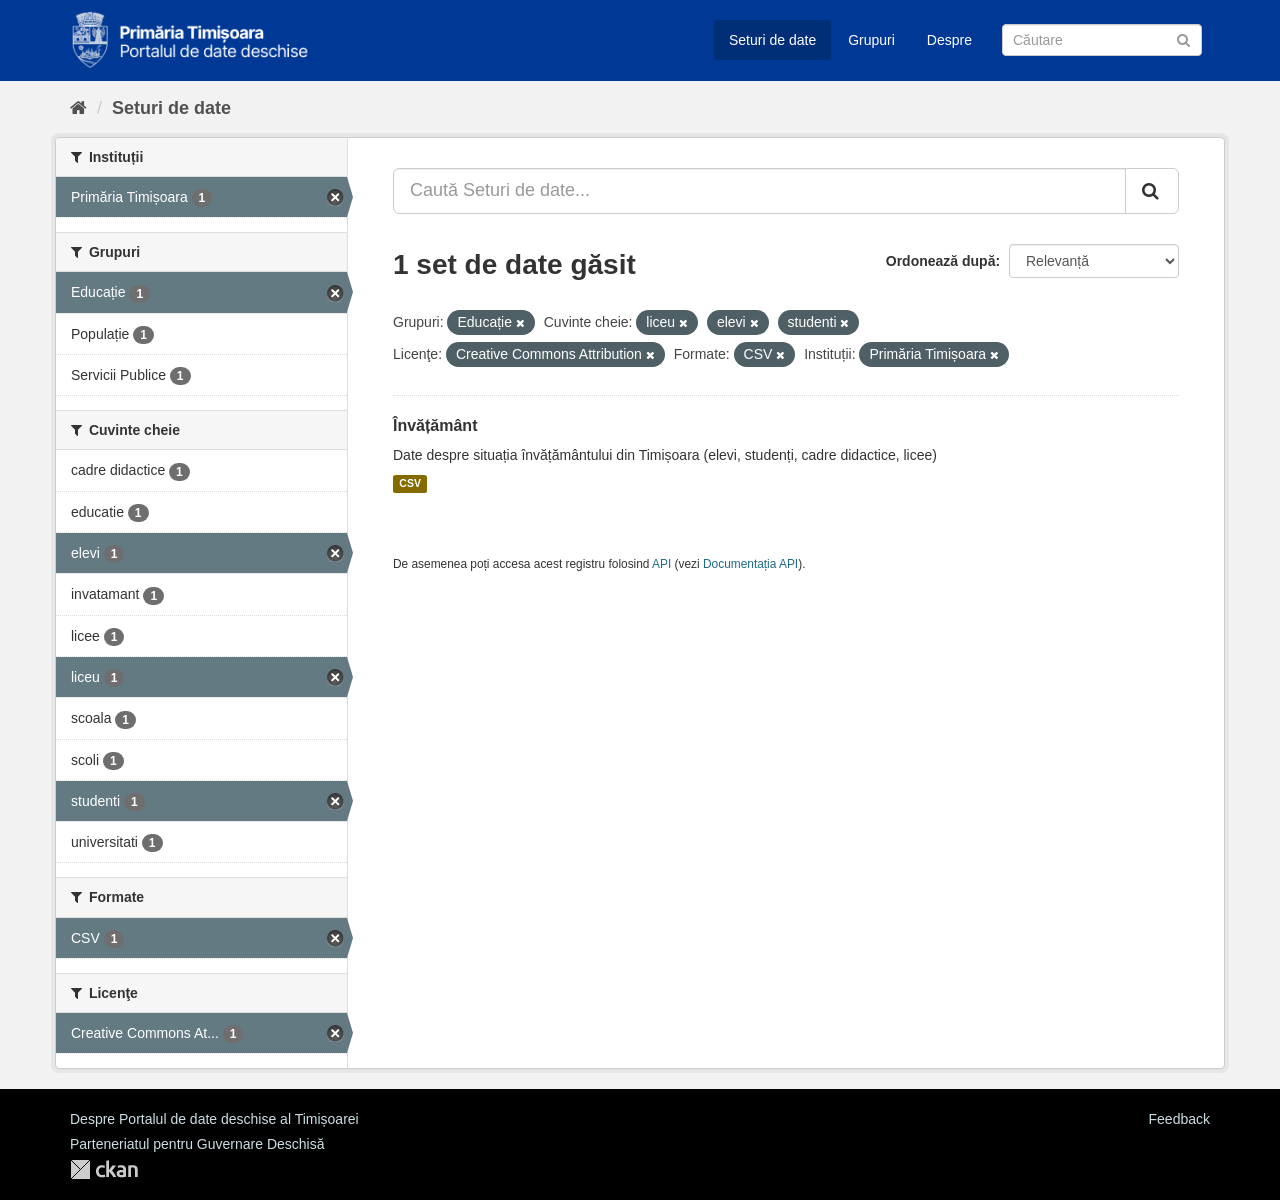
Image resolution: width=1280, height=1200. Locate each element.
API (661, 564)
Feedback (1179, 1119)
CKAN (104, 1169)
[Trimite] (1183, 38)
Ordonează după (941, 261)
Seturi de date (772, 40)
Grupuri (871, 40)
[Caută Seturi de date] (1102, 40)
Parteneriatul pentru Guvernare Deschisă (197, 1144)
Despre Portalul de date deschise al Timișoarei (214, 1119)
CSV (410, 484)
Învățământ (435, 425)
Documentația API (750, 564)
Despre (949, 40)
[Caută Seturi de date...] (759, 191)
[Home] (78, 108)
